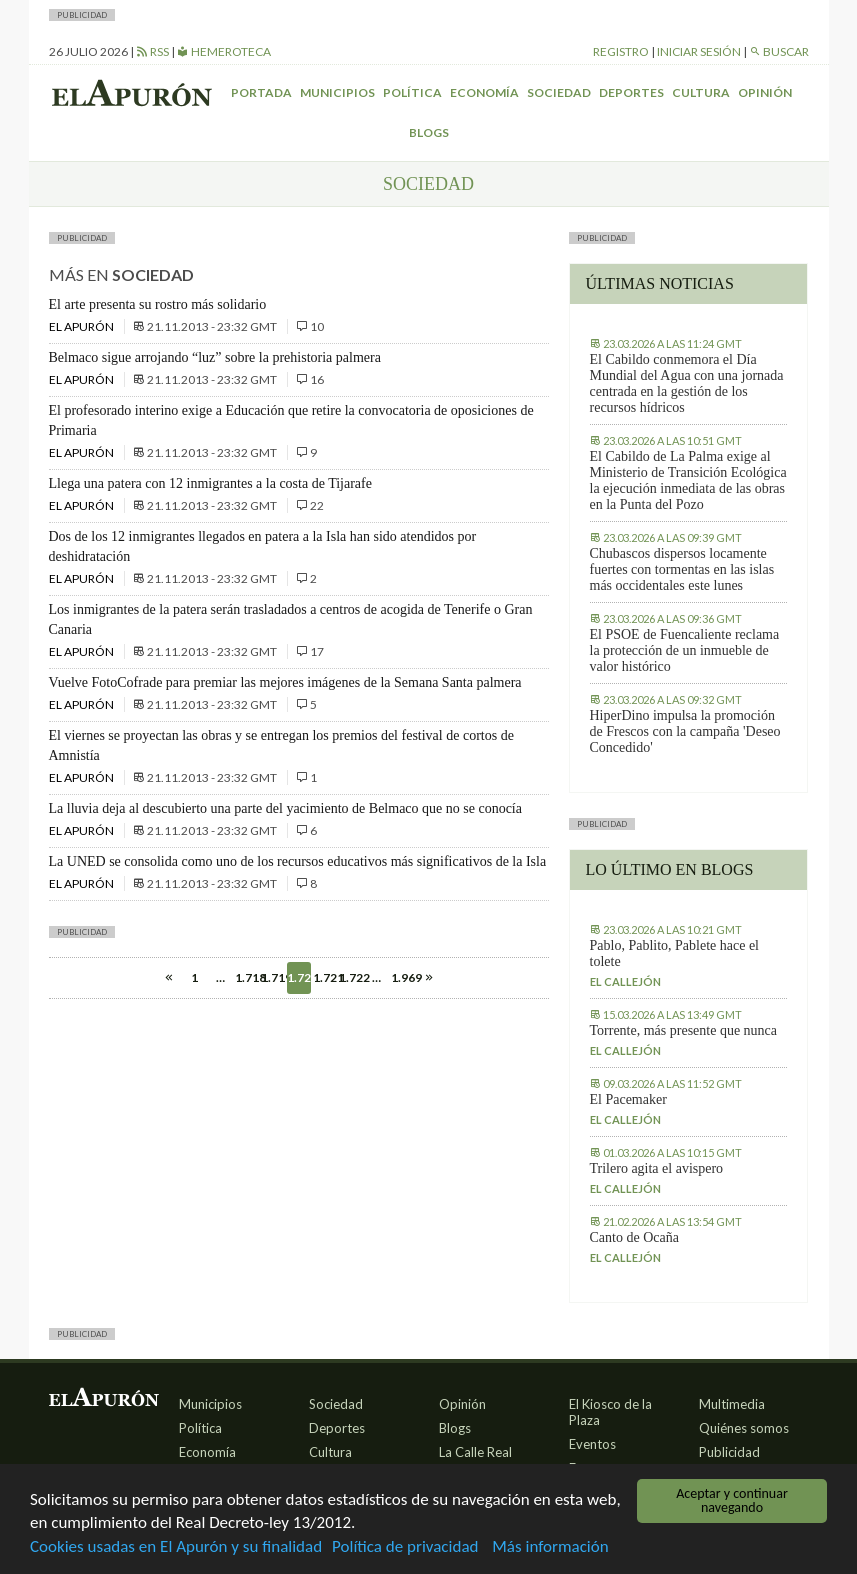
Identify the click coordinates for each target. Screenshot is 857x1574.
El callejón (625, 981)
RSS (152, 51)
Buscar (779, 51)
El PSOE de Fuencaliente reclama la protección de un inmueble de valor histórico (685, 650)
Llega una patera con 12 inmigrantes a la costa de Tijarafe (210, 483)
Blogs (429, 132)
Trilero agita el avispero (657, 1168)
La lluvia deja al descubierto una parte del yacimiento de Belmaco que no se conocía (285, 808)
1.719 (273, 977)
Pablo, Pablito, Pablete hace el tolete (675, 953)
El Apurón (82, 326)
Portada (261, 92)
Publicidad (729, 1452)
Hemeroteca (224, 51)
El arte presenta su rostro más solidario (158, 304)
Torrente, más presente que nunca (684, 1030)
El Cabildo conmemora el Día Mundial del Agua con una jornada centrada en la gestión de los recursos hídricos (687, 383)
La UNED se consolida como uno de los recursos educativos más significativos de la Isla (298, 861)
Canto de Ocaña (634, 1237)
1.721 (325, 977)
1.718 (247, 977)
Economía (484, 92)
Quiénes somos (744, 1428)
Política (412, 92)
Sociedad (559, 92)
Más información (550, 1547)
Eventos (592, 1444)
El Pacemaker (628, 1099)
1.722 (351, 977)
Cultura (701, 92)
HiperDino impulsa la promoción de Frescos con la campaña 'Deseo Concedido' (685, 731)
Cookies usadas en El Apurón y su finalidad (176, 1547)
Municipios (337, 92)
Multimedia (732, 1404)
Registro (621, 51)
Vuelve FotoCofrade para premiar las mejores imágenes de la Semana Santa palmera (285, 682)
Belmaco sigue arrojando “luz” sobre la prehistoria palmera (215, 357)
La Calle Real (475, 1452)
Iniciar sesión (699, 51)
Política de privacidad (405, 1547)
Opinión (765, 92)
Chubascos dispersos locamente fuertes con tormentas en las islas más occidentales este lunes (682, 569)
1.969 (403, 977)
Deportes (631, 92)
